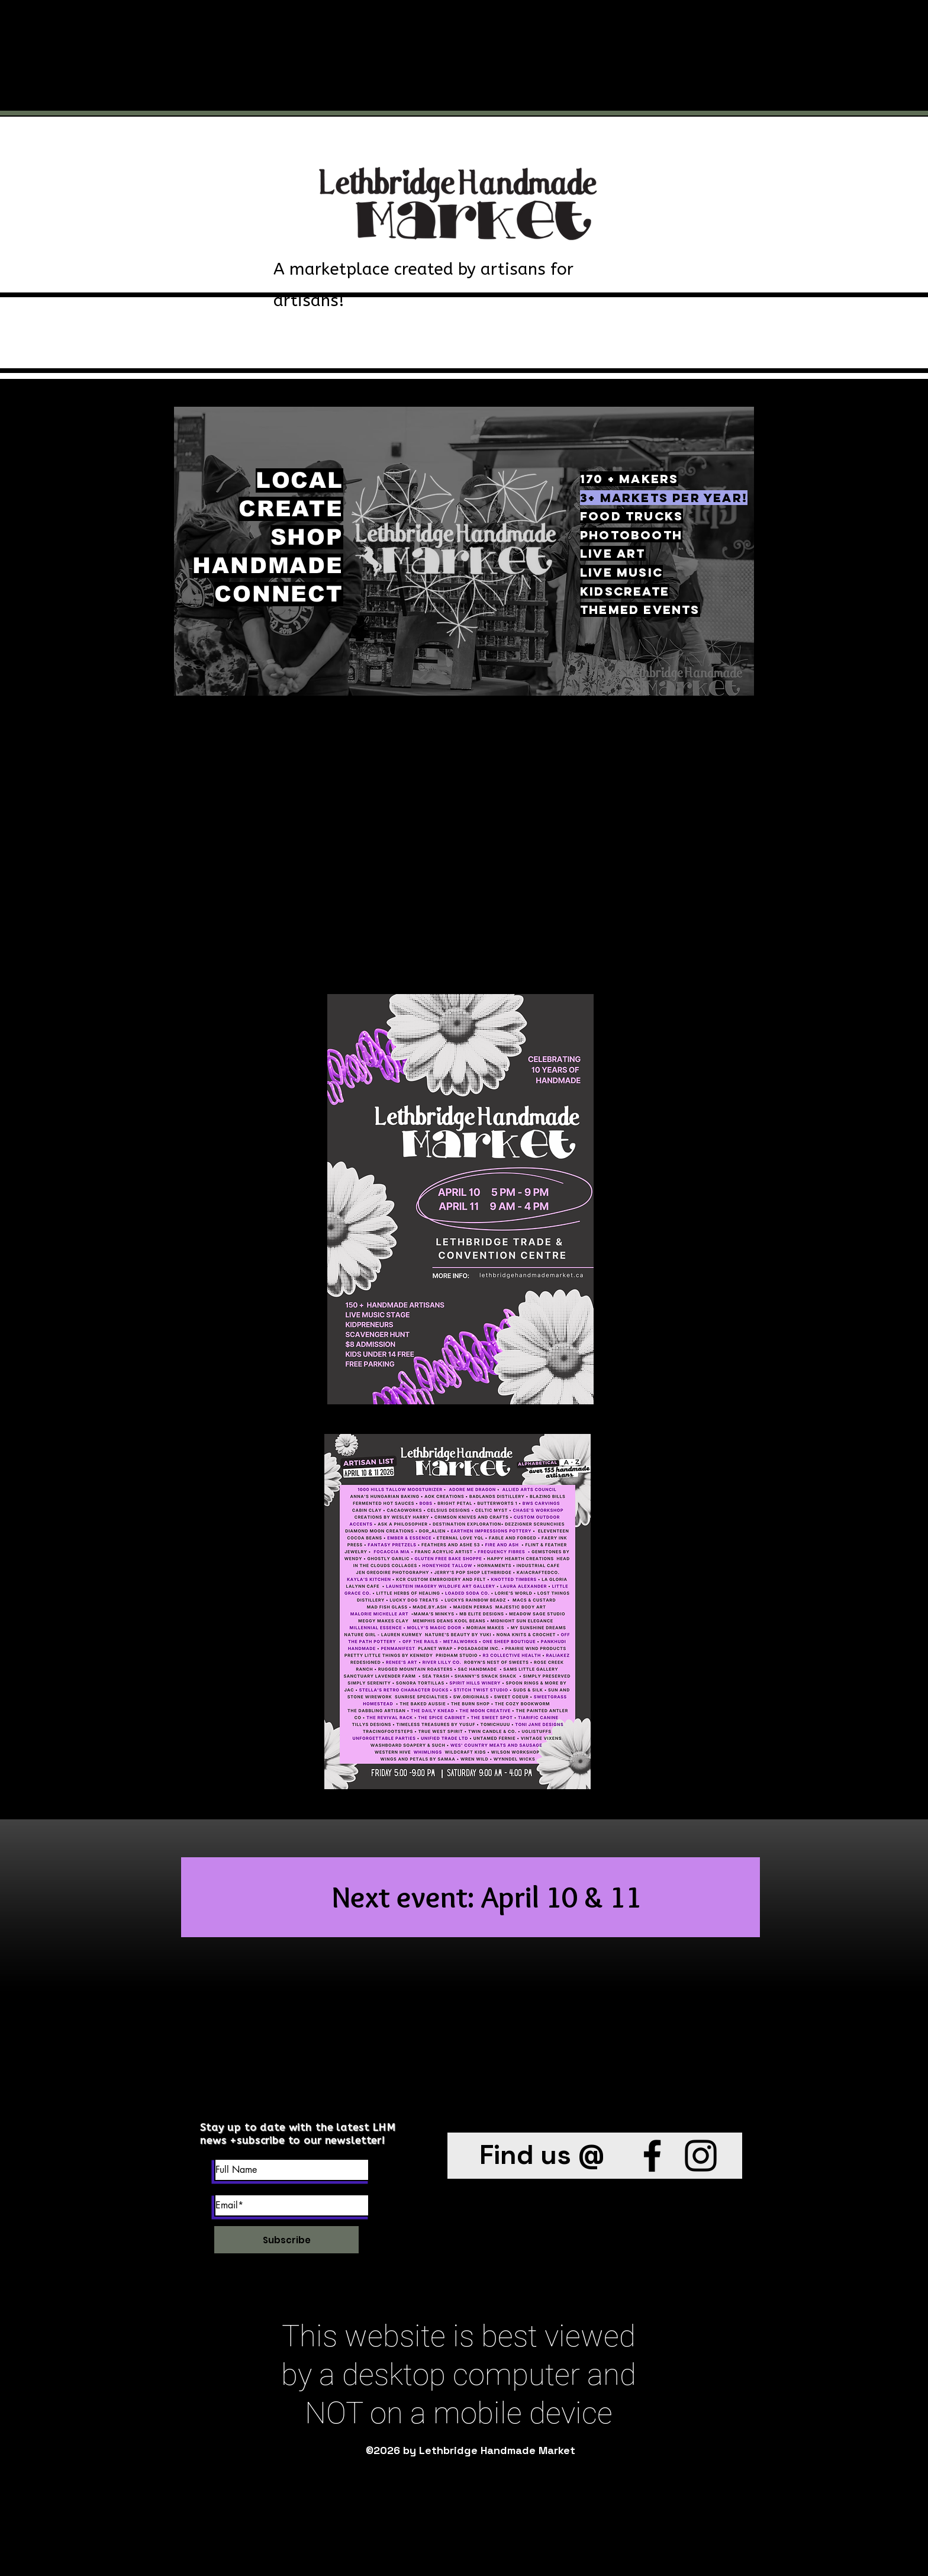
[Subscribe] (286, 2239)
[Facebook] (652, 2155)
